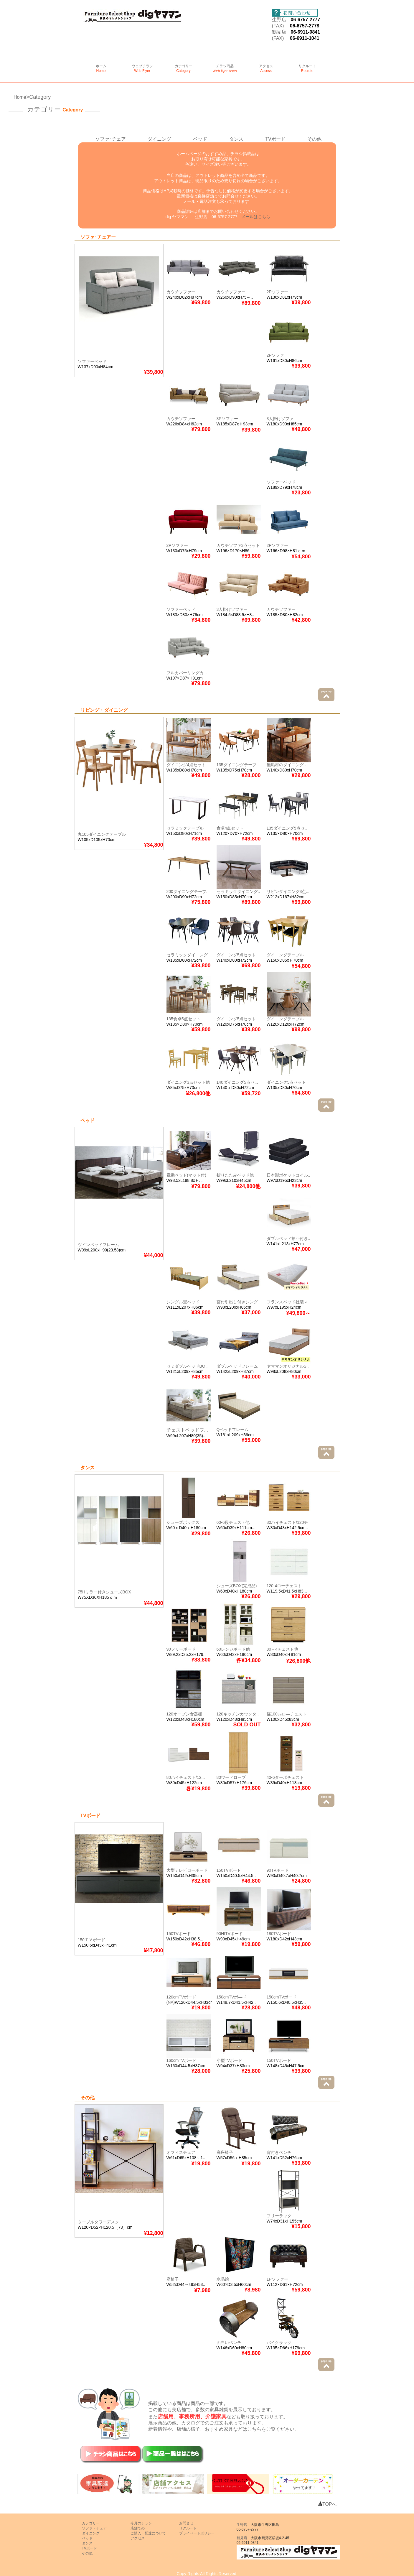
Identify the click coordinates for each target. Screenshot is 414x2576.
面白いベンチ (229, 2342)
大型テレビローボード (187, 1870)
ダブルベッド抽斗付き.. (288, 1238)
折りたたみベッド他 (235, 1175)
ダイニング (159, 139)
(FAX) (281, 25)
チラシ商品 (224, 68)
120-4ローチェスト (284, 1585)
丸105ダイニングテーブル (102, 834)
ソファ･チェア (110, 139)
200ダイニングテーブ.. (187, 891)
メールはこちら (255, 216)
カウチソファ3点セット (238, 545)
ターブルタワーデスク (98, 2222)
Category (40, 97)
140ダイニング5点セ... (237, 1082)
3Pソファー (227, 418)
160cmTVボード (181, 2060)
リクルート (307, 68)
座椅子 (172, 2279)
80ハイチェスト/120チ (287, 1522)
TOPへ (327, 2504)
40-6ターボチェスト (285, 1777)
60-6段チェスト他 (233, 1522)
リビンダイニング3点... (288, 891)
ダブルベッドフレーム (237, 1366)
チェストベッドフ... (187, 1429)
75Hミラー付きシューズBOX (104, 1592)
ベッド (200, 139)
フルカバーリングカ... (186, 672)
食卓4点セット (230, 828)
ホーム (101, 68)
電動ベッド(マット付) (186, 1175)
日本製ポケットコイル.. (288, 1175)
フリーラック (279, 2215)
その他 (314, 139)
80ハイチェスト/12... (185, 1777)
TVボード (275, 139)
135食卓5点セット (183, 1018)
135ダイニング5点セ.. (287, 828)
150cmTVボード (282, 1997)
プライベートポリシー (197, 2533)
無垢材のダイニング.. (286, 764)
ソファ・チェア (94, 2528)
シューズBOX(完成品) (237, 1585)
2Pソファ (275, 355)
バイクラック (279, 2342)
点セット (197, 764)
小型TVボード (230, 2060)
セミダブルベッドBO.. (187, 1366)
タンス (87, 2543)
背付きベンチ (279, 2152)
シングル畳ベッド (182, 1301)
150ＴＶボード (91, 1939)
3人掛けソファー (232, 609)
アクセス (266, 68)
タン (234, 139)
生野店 (279, 19)
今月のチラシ (141, 2523)
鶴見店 (279, 31)
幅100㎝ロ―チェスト (286, 1714)
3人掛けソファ (280, 418)
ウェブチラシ (142, 68)
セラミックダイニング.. (238, 891)
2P (168, 545)
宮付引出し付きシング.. (238, 1301)
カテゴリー (183, 68)
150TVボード (229, 1870)
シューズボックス (182, 1522)
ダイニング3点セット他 (188, 1082)
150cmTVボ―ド (232, 1997)
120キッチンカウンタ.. (238, 1714)
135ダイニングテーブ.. (238, 764)
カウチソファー (180, 291)
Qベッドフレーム (233, 1429)
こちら (254, 2429)
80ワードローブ (231, 1777)
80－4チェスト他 (282, 1649)
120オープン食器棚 (184, 1714)
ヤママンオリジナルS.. (288, 1366)
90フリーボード (181, 1649)
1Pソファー (277, 2279)
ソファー (179, 545)
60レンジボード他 (233, 1649)
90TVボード (278, 1870)
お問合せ (186, 2523)
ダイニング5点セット (236, 955)
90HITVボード (230, 1933)
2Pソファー (277, 291)
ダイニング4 (177, 764)
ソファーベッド (92, 361)
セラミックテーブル (185, 828)
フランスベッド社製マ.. (288, 1301)
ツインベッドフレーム (98, 1244)
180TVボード (279, 1933)
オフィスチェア (180, 2152)
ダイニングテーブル (285, 955)
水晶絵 (223, 2279)
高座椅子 (225, 2152)
